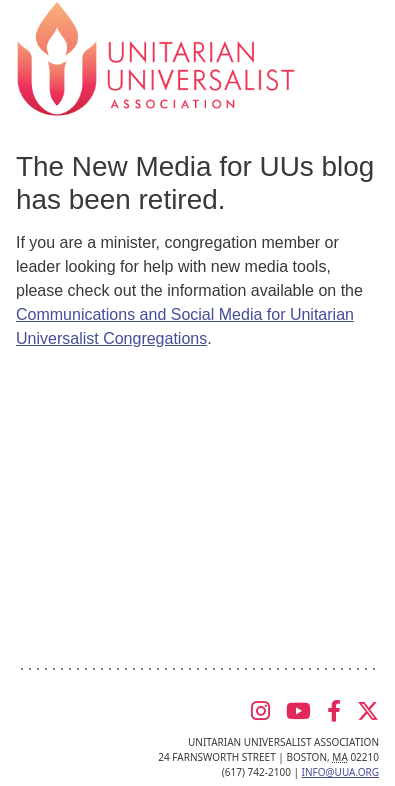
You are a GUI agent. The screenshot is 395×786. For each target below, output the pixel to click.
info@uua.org (340, 772)
